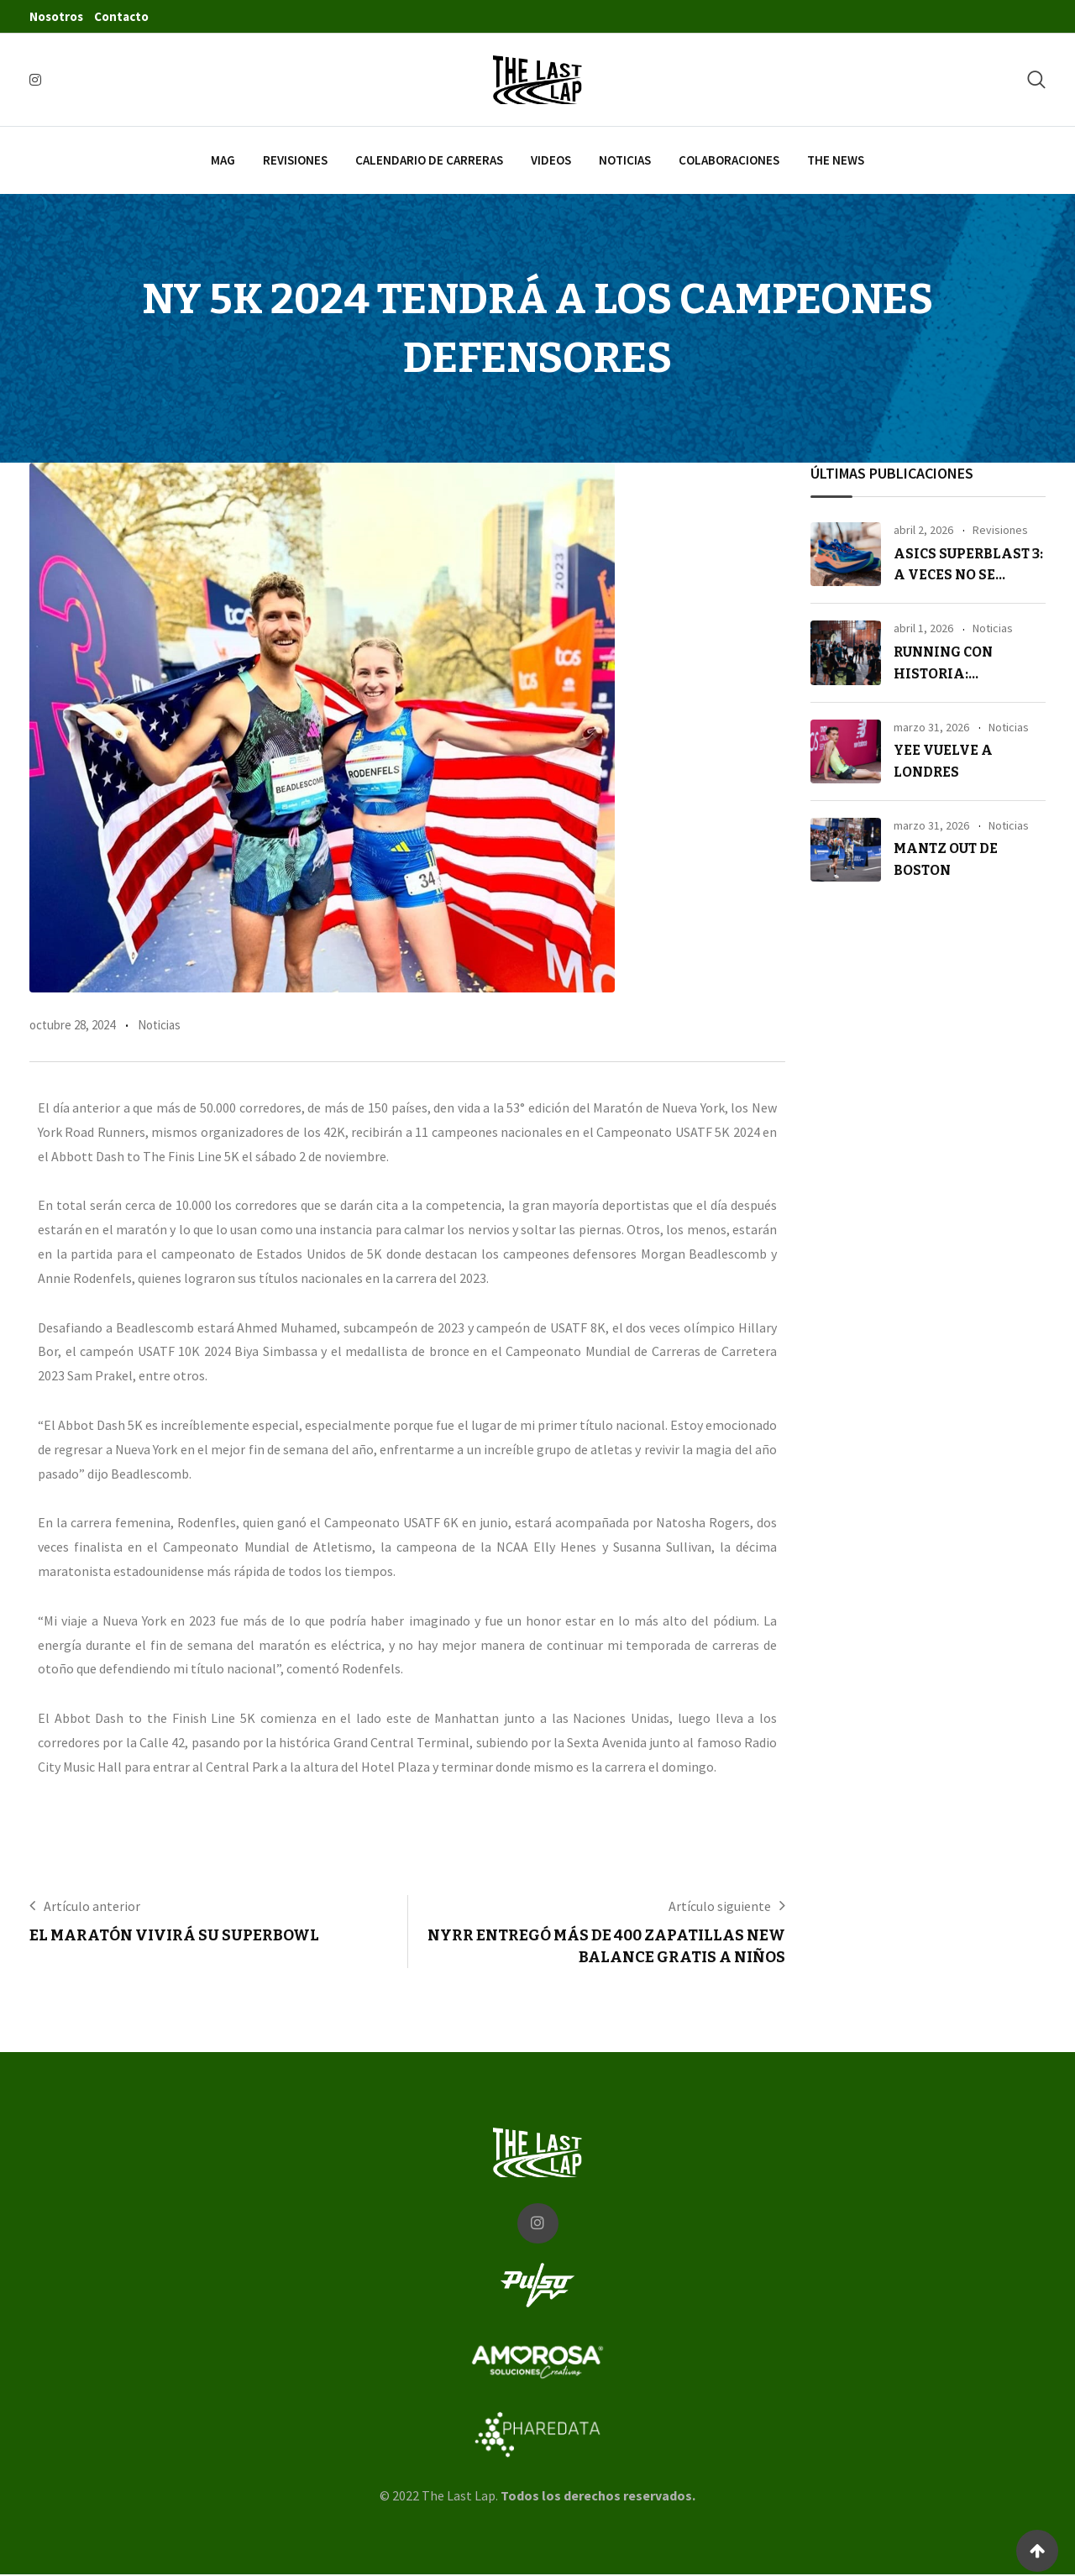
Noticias (625, 160)
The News (835, 160)
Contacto (121, 16)
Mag (223, 160)
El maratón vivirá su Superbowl (174, 1935)
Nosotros (56, 16)
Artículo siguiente (720, 1906)
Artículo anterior (92, 1906)
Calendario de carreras (429, 160)
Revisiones (295, 160)
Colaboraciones (729, 160)
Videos (551, 160)
